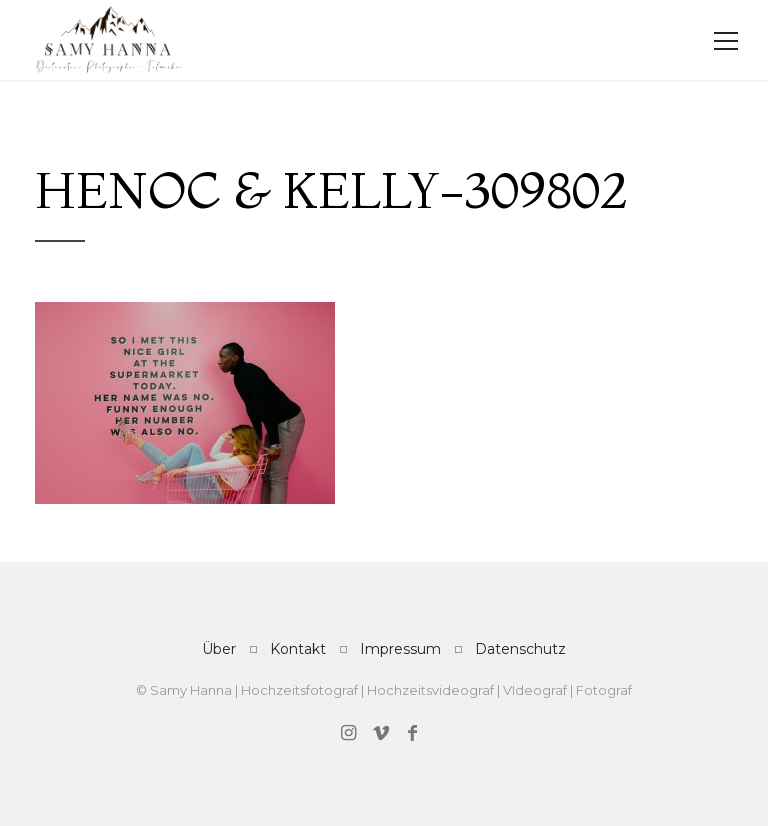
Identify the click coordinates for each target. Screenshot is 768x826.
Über (219, 649)
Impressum (400, 649)
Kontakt (298, 649)
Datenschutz (520, 649)
